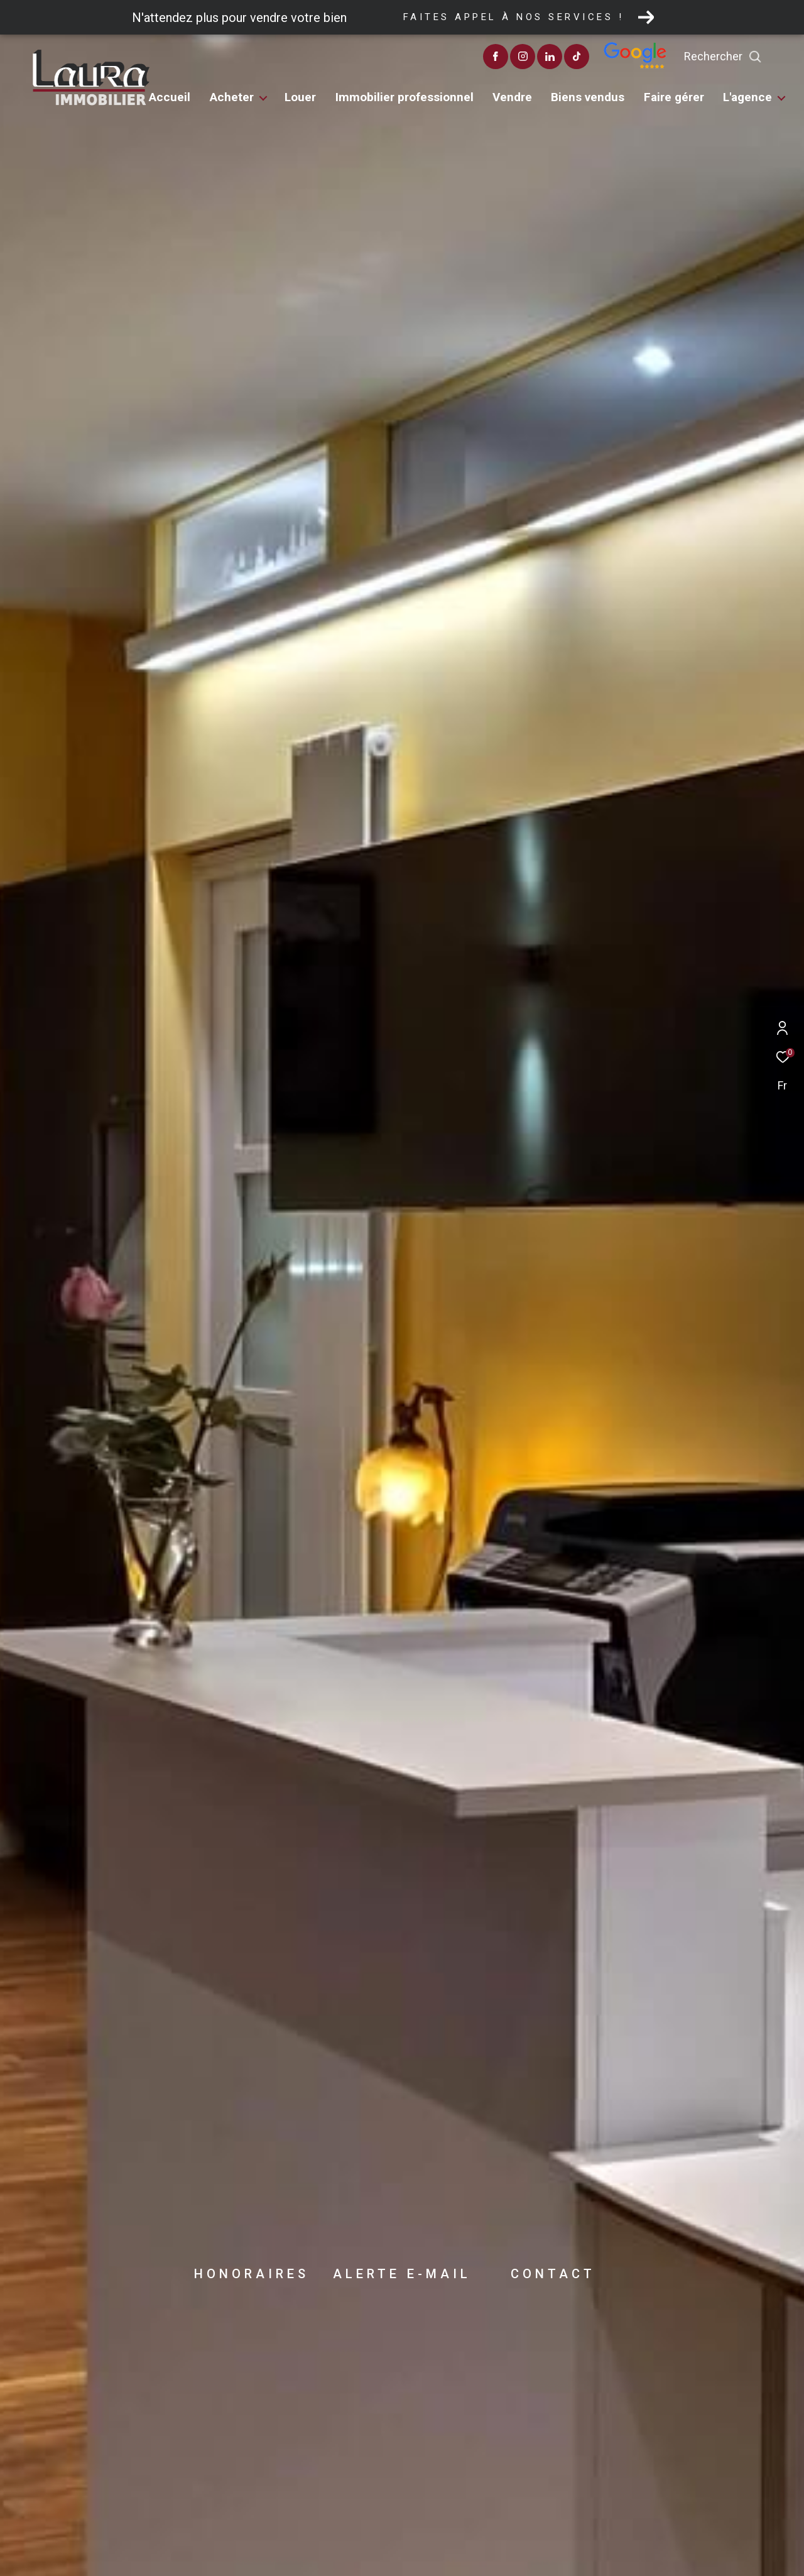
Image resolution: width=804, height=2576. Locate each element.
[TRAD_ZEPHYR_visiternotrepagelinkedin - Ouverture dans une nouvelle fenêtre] (578, 57)
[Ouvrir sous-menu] (263, 98)
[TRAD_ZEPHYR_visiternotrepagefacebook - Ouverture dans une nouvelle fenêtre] (523, 57)
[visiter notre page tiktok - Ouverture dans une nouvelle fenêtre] (605, 57)
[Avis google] (663, 66)
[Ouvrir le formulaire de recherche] (751, 56)
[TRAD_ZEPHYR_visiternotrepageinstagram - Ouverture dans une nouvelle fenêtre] (551, 57)
